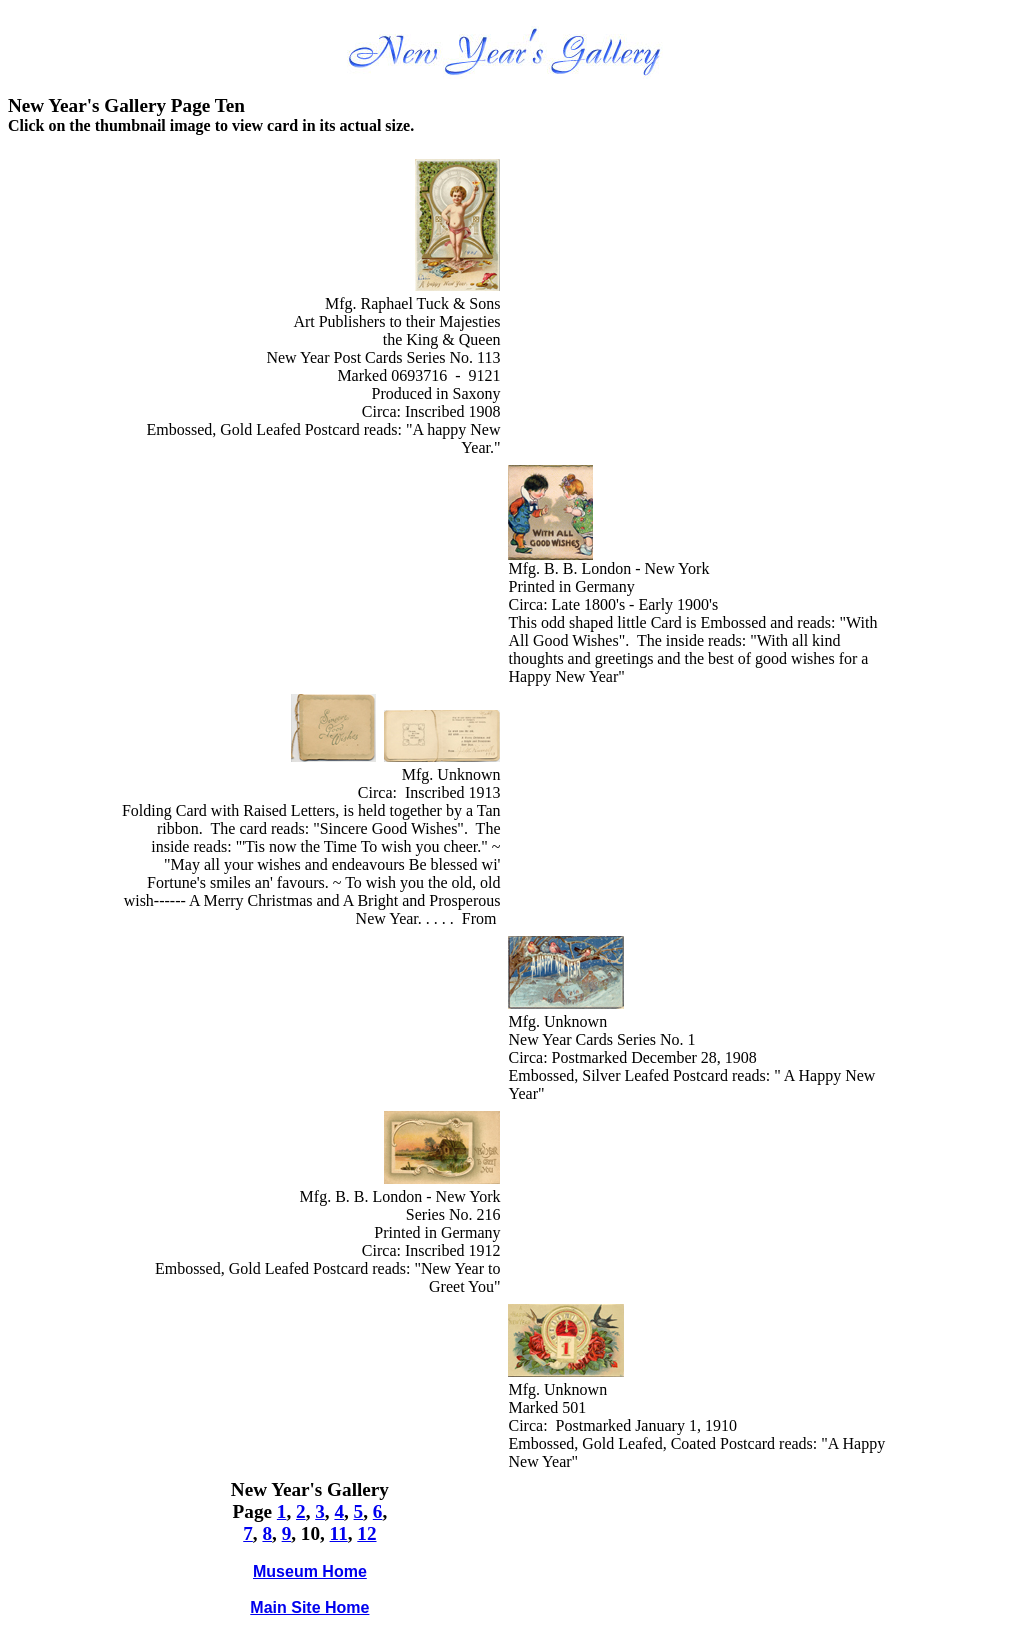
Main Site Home (309, 1607)
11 (339, 1533)
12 (366, 1533)
